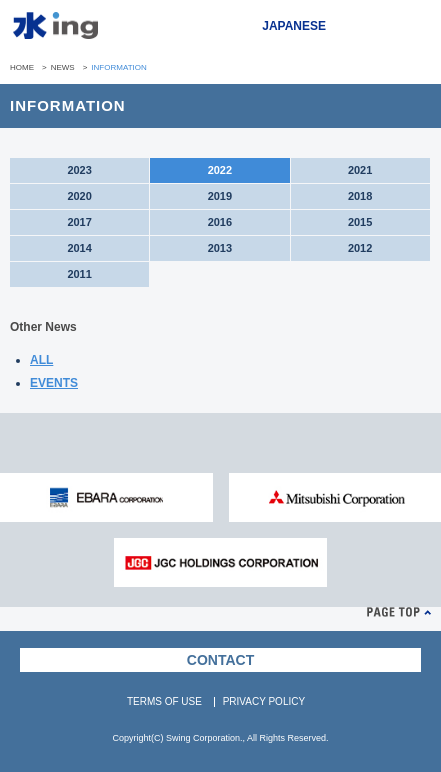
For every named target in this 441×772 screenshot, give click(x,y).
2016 (220, 222)
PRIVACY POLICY (264, 701)
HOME (22, 67)
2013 (220, 248)
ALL (41, 360)
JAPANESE (294, 26)
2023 (79, 170)
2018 (360, 196)
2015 (360, 222)
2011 (79, 274)
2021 (360, 170)
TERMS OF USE (164, 701)
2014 (79, 248)
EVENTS (54, 383)
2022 (220, 170)
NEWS (63, 67)
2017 (79, 222)
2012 (360, 248)
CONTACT (220, 660)
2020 (79, 196)
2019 (220, 196)
